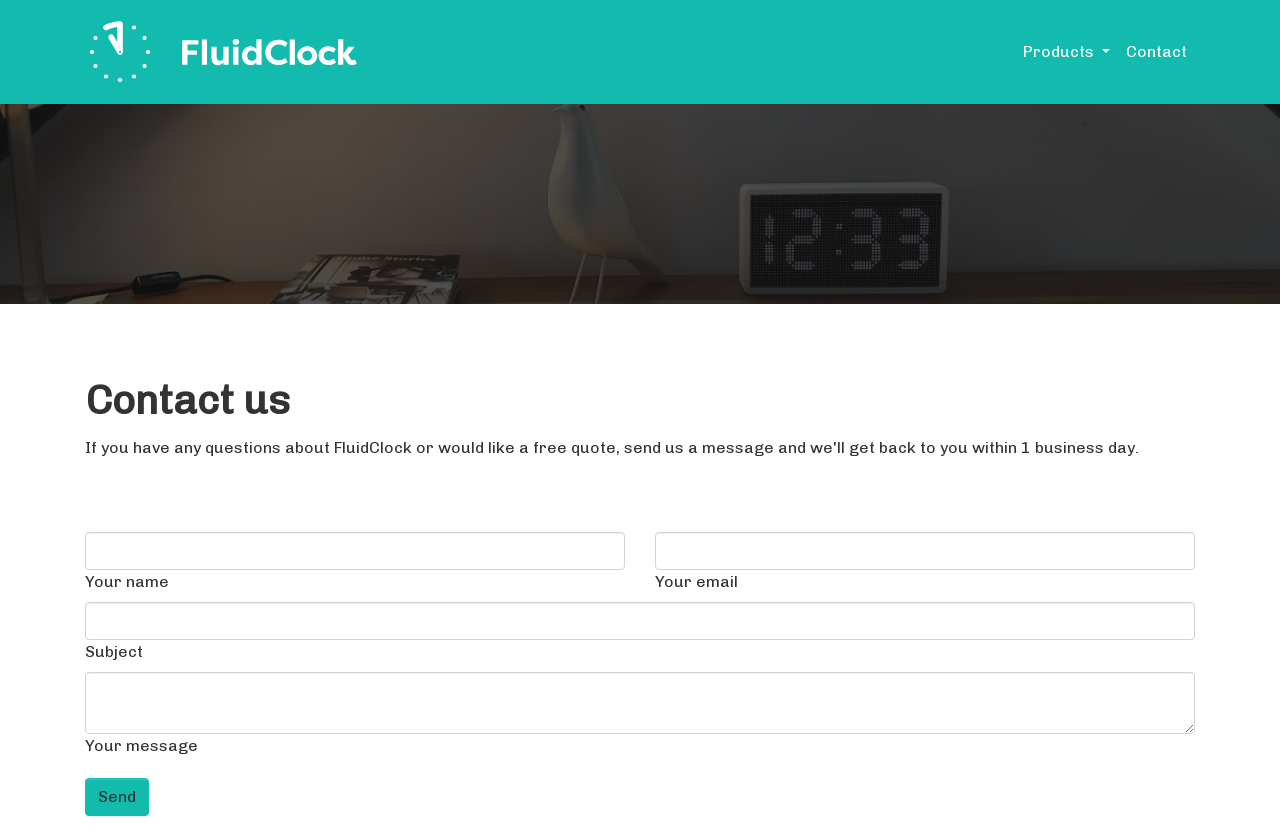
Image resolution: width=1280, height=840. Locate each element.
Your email (696, 581)
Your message (141, 745)
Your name (127, 581)
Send (117, 796)
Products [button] (1060, 51)
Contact (1156, 51)
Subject (114, 651)
